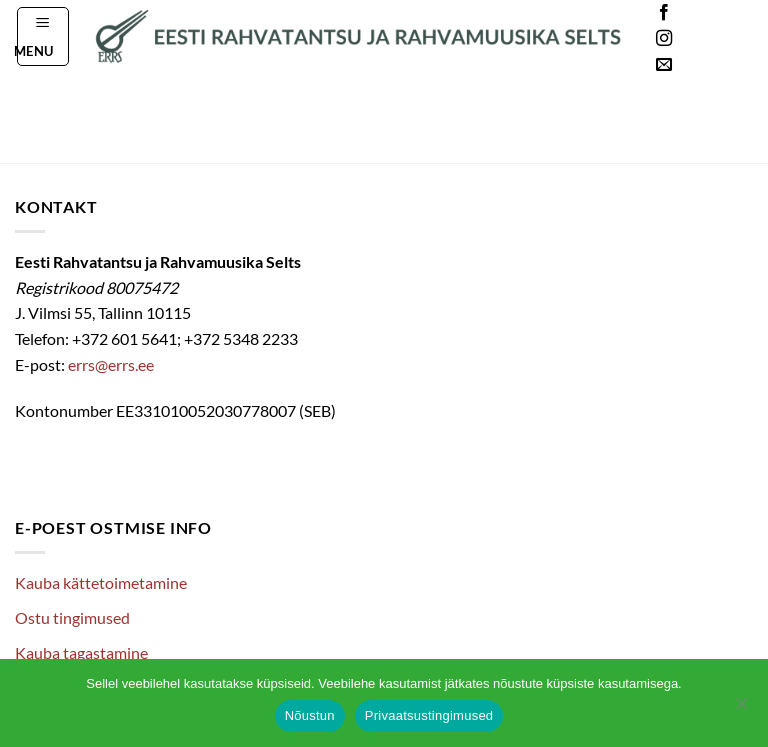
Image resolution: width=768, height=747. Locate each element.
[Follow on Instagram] (664, 39)
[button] (43, 36)
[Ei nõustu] (741, 709)
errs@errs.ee (111, 364)
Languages (722, 39)
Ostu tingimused (72, 617)
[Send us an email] (664, 65)
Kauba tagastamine (81, 652)
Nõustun (310, 715)
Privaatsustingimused (429, 715)
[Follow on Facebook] (664, 13)
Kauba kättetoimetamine (101, 582)
